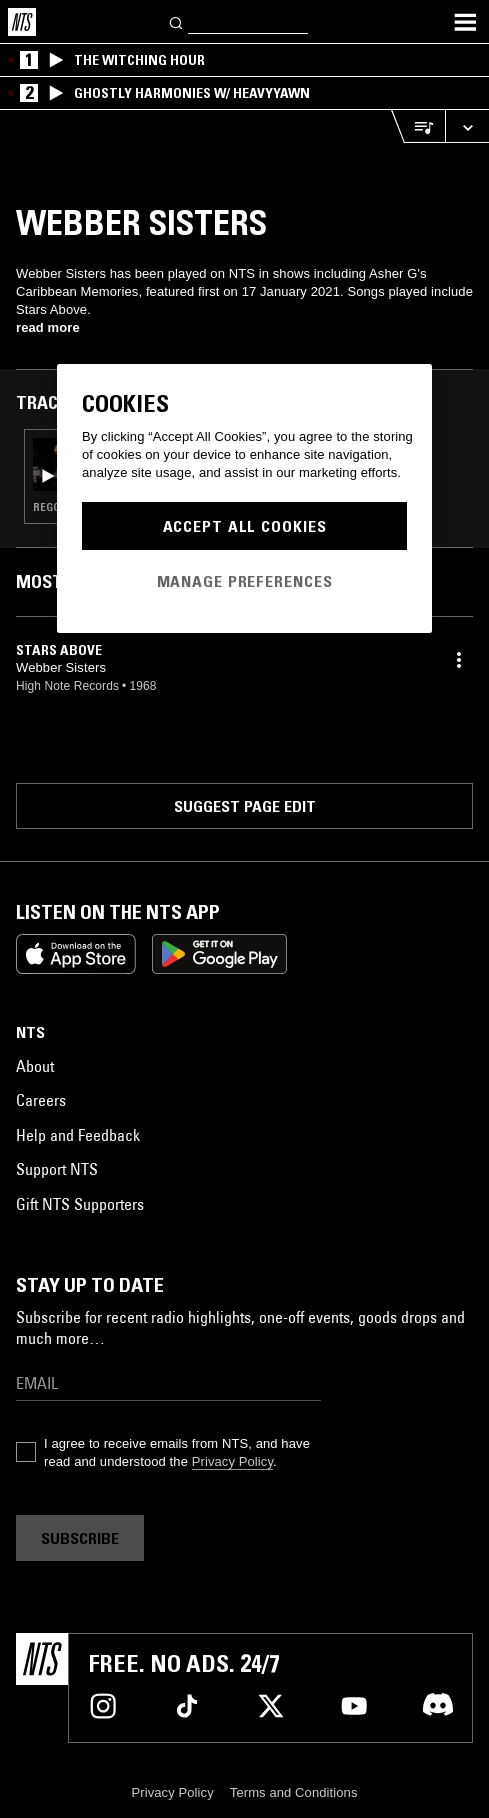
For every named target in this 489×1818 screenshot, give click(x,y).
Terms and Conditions (294, 1792)
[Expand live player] (467, 126)
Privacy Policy (232, 1461)
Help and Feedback (78, 1135)
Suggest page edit (245, 806)
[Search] (177, 21)
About (35, 1066)
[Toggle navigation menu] (465, 22)
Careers (41, 1100)
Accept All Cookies (245, 526)
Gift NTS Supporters (80, 1204)
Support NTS (57, 1169)
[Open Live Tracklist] (418, 126)
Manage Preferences (245, 581)
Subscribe (80, 1538)
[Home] (22, 22)
